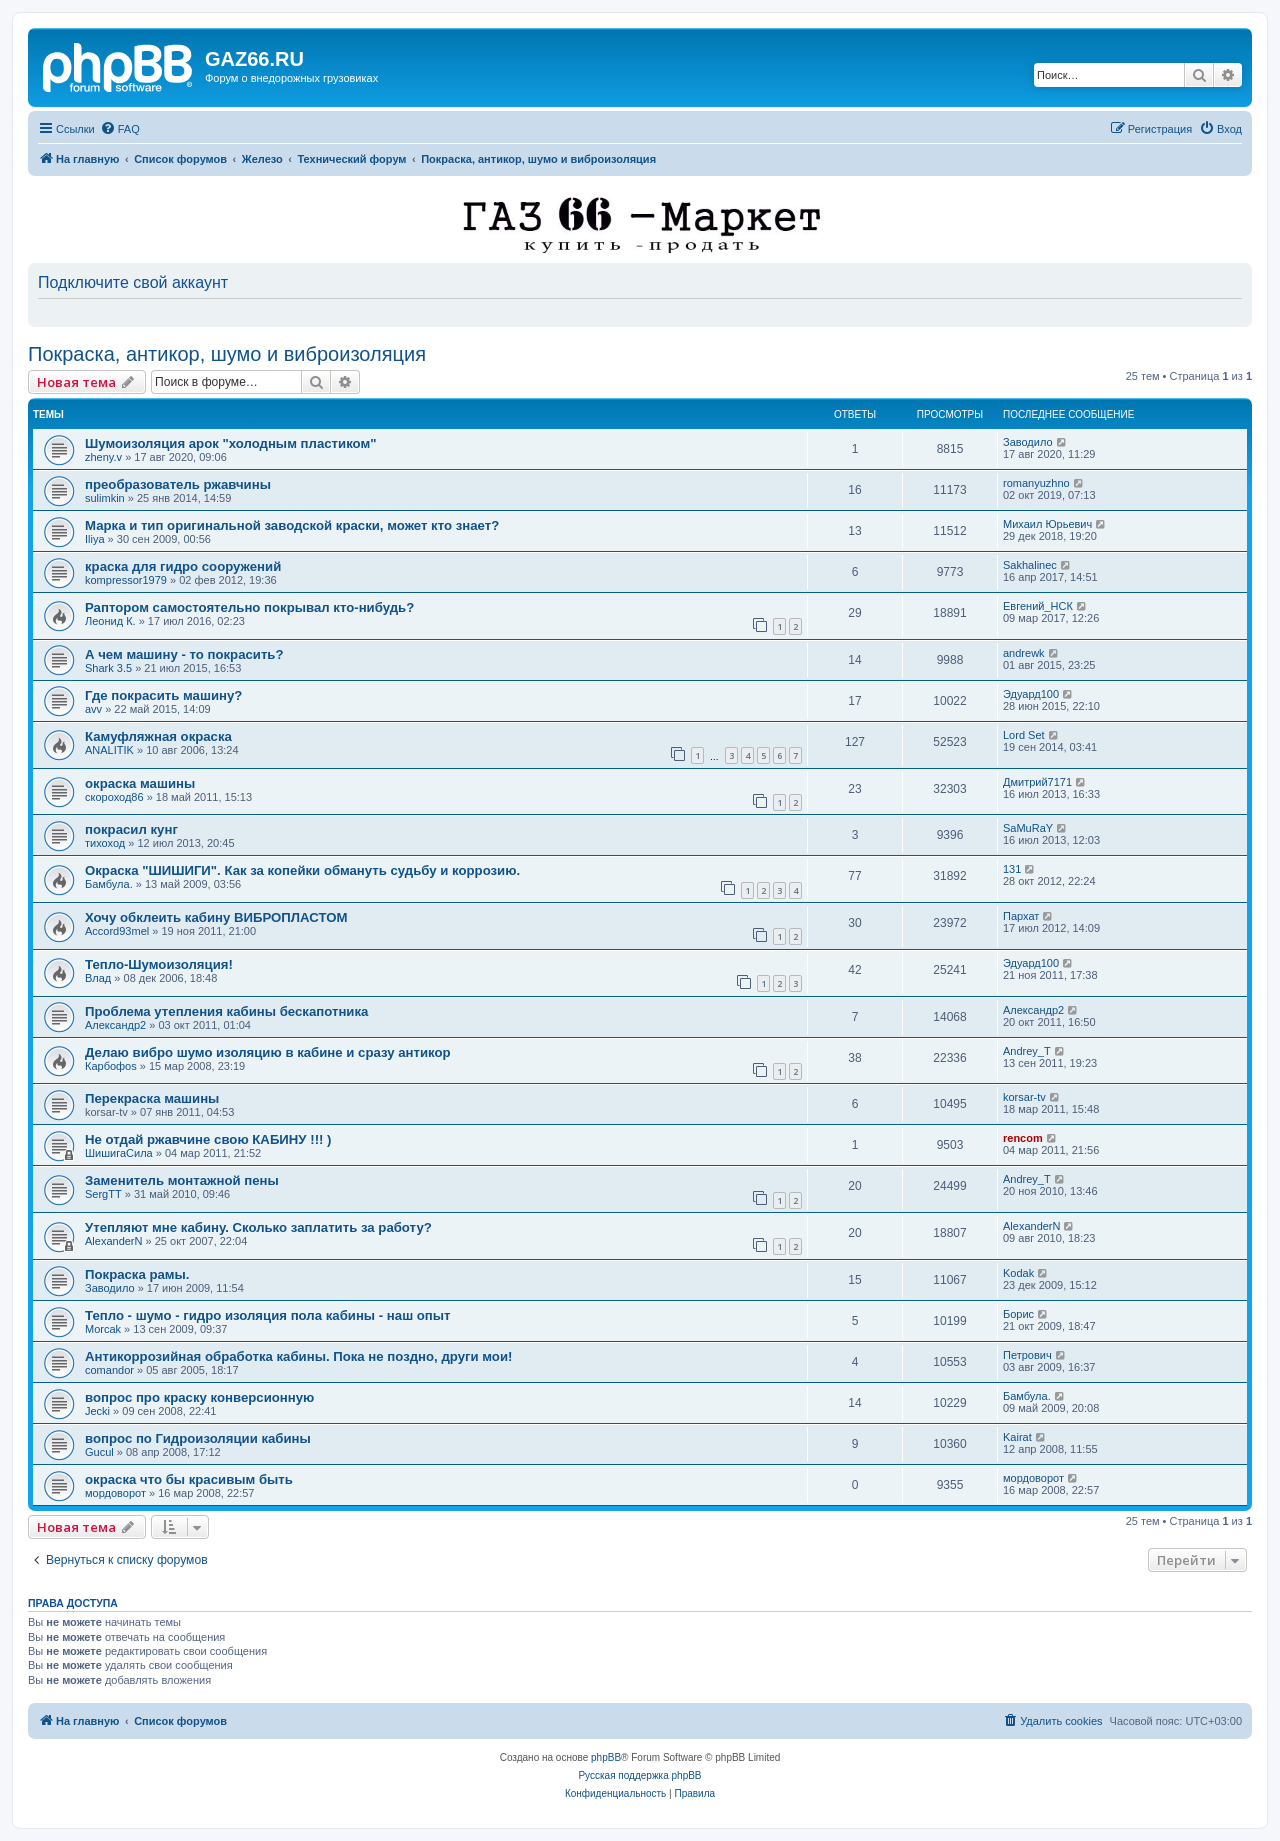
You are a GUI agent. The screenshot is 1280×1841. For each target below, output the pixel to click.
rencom (1023, 1138)
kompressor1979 (126, 580)
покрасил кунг (131, 829)
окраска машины (140, 783)
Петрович (1027, 1355)
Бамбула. (109, 884)
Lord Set (1024, 735)
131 (1012, 869)
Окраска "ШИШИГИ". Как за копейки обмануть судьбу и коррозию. (302, 870)
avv (93, 709)
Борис (1018, 1314)
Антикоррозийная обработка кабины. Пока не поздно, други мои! (298, 1356)
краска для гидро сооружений (183, 566)
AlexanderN (113, 1241)
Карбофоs (111, 1066)
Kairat (1017, 1437)
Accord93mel (117, 931)
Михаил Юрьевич (1047, 524)
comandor (109, 1370)
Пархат (1021, 916)
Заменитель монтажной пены (182, 1180)
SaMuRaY (1028, 828)
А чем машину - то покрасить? (184, 654)
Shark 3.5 (108, 668)
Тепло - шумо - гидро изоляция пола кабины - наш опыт (268, 1315)
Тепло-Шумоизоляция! (159, 964)
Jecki (97, 1411)
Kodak (1018, 1273)
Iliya (95, 539)
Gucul (99, 1452)
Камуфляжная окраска (158, 736)
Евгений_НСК (1038, 606)
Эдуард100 (1031, 694)
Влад (98, 978)
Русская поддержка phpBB (639, 1775)
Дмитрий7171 (1037, 782)
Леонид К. (110, 621)
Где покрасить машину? (163, 695)
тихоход (105, 843)
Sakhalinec (1030, 565)
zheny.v (103, 457)
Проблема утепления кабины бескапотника (226, 1011)
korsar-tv (1024, 1097)
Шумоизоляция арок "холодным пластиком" (230, 443)
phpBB (606, 1757)
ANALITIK (109, 750)
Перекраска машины (152, 1098)
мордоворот (115, 1493)
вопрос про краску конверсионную (199, 1397)
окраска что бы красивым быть (189, 1479)
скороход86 (114, 797)
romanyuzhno (1036, 483)
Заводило (1028, 442)
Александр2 (115, 1025)
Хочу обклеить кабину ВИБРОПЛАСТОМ (216, 917)
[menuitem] (120, 129)
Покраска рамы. (137, 1274)
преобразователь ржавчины (178, 484)
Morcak (103, 1329)
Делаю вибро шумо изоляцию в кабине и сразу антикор (268, 1052)
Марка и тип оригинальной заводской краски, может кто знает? (292, 525)
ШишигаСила (119, 1153)
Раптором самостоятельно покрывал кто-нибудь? (249, 607)
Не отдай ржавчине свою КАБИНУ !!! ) (208, 1139)
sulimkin (105, 498)
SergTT (103, 1194)
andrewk (1024, 653)
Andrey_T (1027, 1051)
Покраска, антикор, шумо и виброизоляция (227, 354)
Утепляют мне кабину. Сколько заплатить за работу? (258, 1227)
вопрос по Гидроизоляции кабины (198, 1438)
